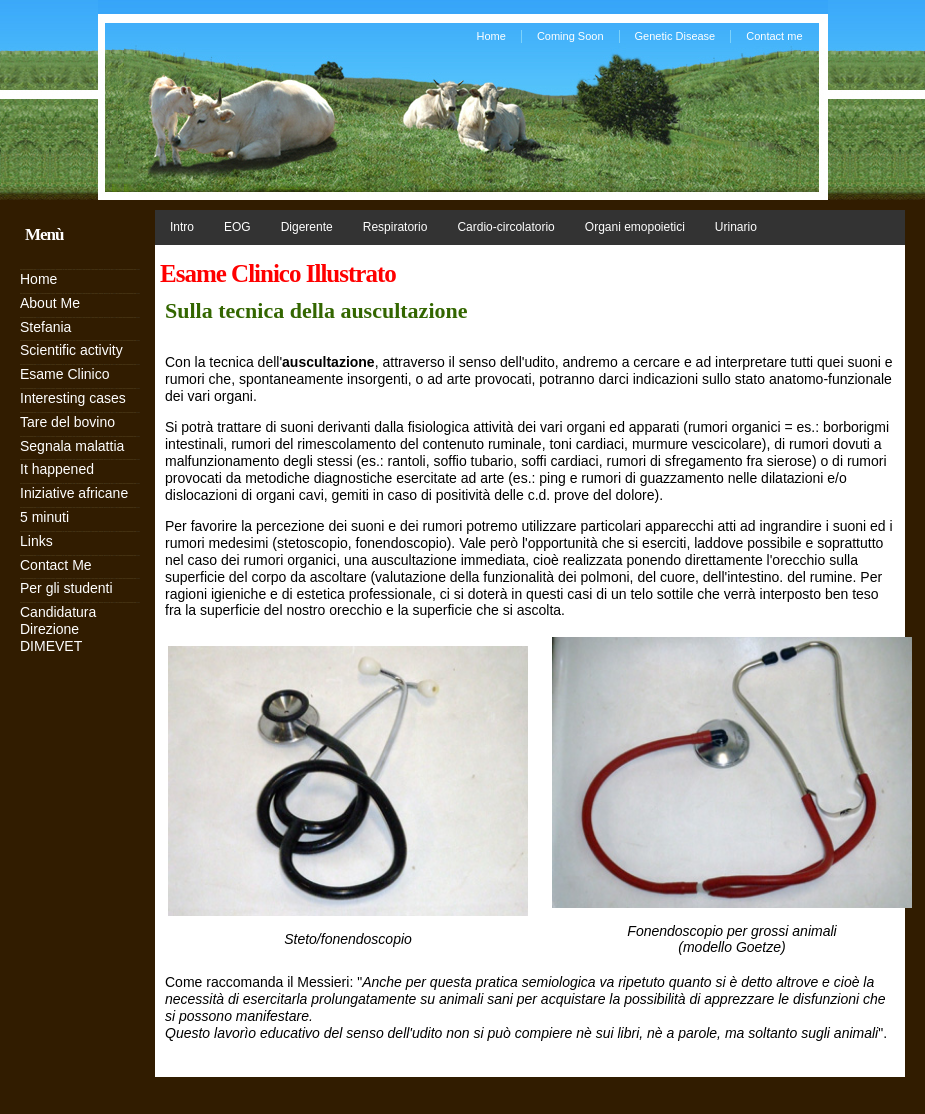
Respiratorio (395, 227)
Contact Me (56, 565)
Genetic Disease (675, 36)
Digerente (307, 227)
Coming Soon (570, 36)
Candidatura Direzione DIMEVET (58, 629)
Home (491, 36)
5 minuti (44, 517)
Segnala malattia (72, 446)
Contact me (774, 36)
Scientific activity (71, 350)
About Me (50, 303)
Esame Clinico (64, 374)
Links (36, 541)
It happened (57, 469)
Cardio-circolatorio (505, 227)
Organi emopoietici (635, 227)
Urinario (736, 227)
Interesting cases (73, 398)
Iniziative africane (74, 493)
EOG (237, 227)
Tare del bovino (67, 422)
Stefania (45, 327)
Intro (182, 227)
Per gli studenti (66, 588)
